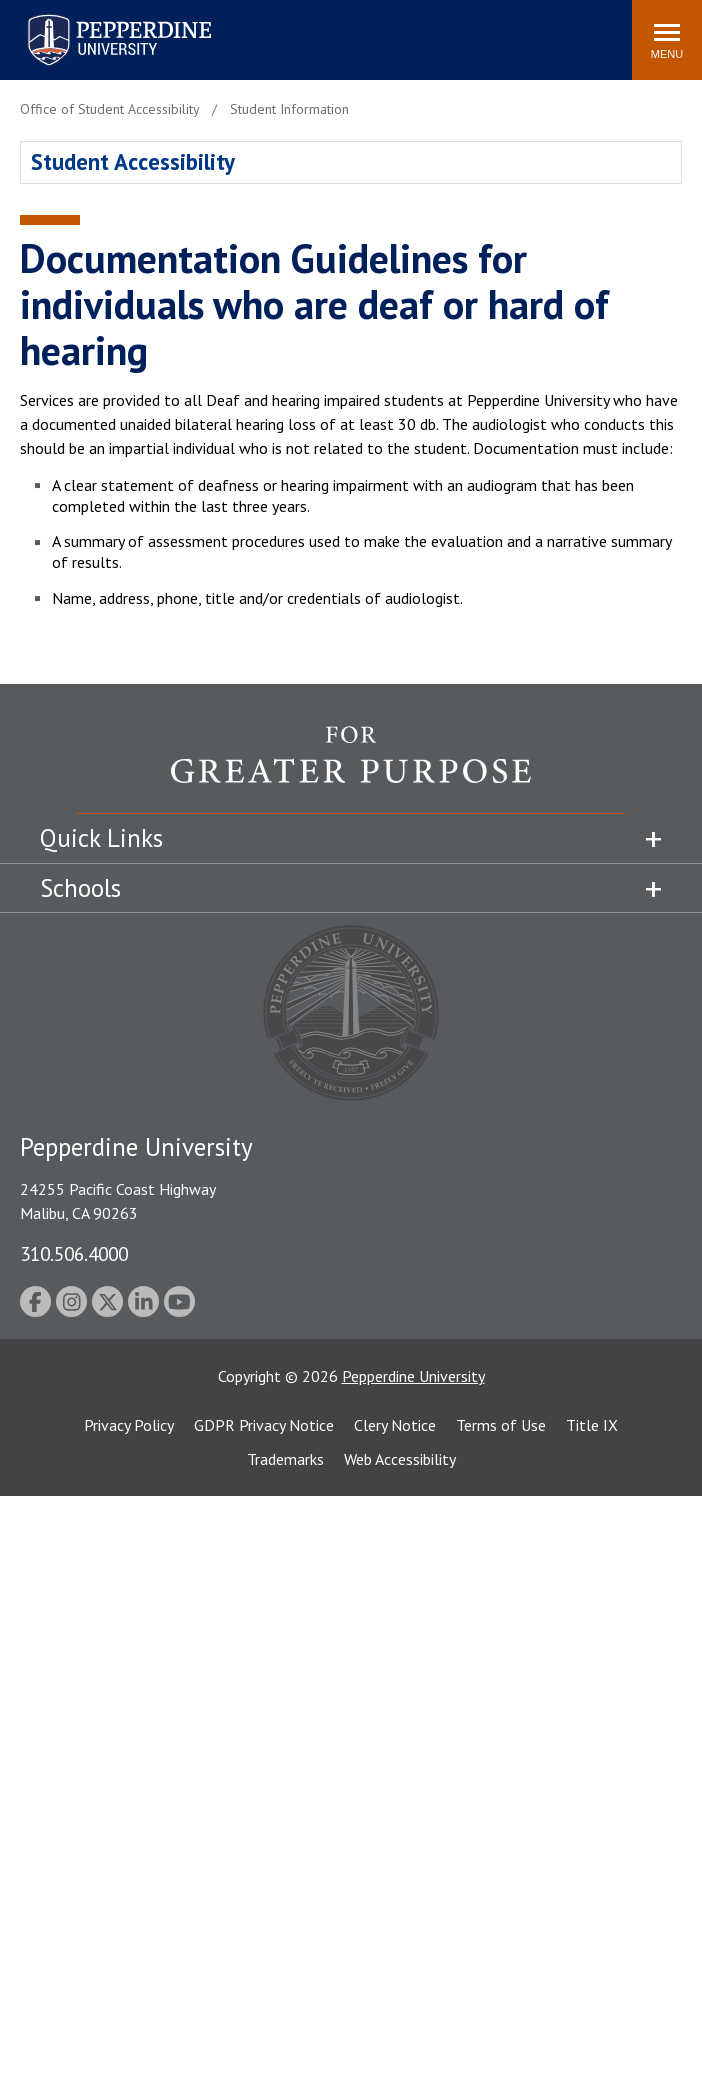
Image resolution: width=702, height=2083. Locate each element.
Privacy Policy (129, 1425)
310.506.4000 (74, 1253)
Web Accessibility (400, 1459)
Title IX (592, 1425)
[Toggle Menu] (667, 40)
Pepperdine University (413, 1376)
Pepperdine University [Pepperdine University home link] (95, 18)
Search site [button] (345, 30)
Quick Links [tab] (101, 838)
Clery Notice (395, 1425)
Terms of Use (501, 1425)
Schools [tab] (80, 888)
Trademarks (285, 1459)
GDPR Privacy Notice (264, 1425)
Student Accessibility (133, 161)
